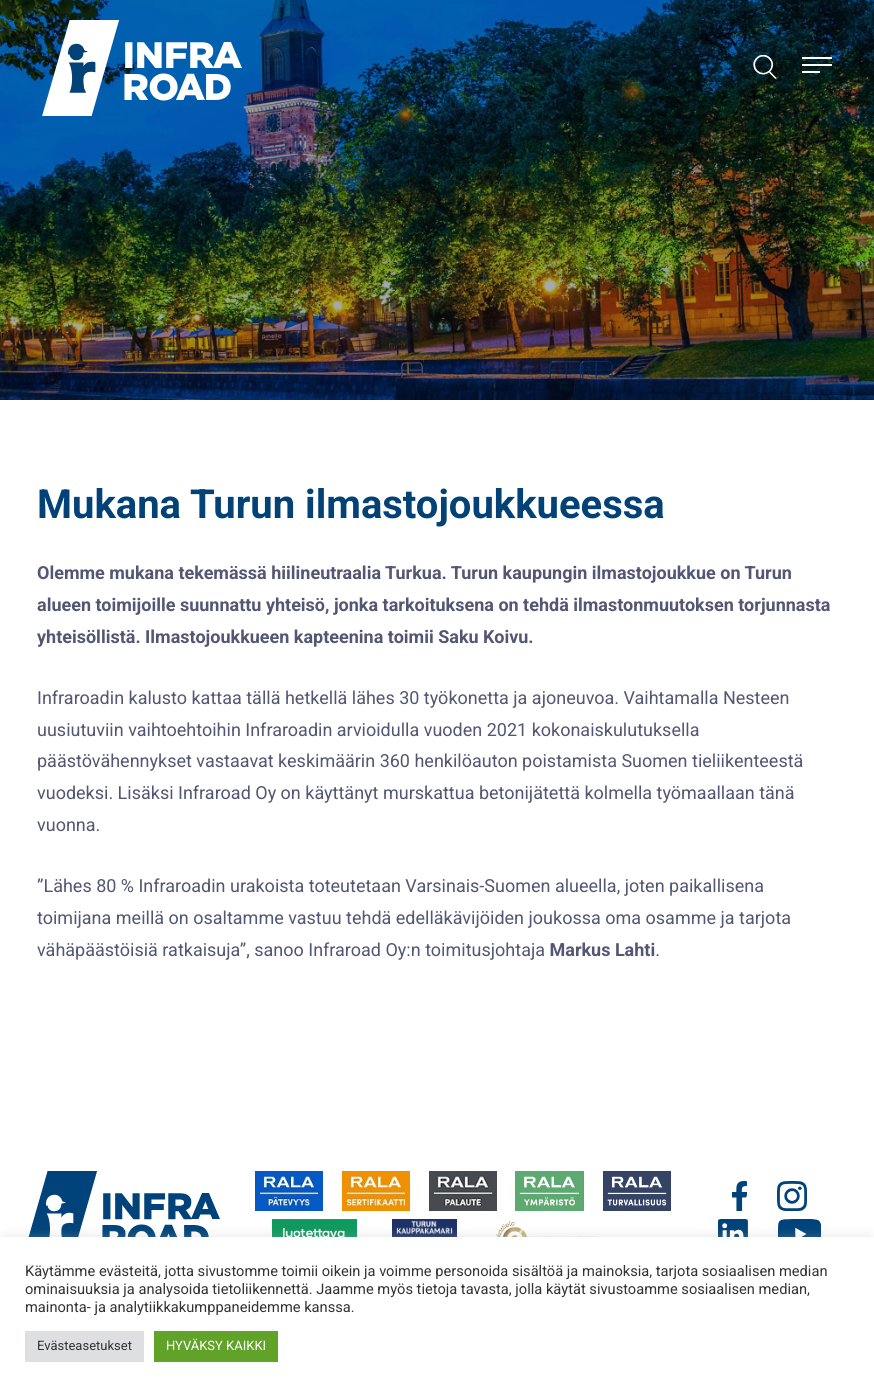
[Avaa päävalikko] (817, 68)
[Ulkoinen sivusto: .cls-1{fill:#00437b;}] (752, 1196)
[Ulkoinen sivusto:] (289, 1191)
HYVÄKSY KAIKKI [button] (216, 1346)
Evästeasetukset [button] (84, 1346)
